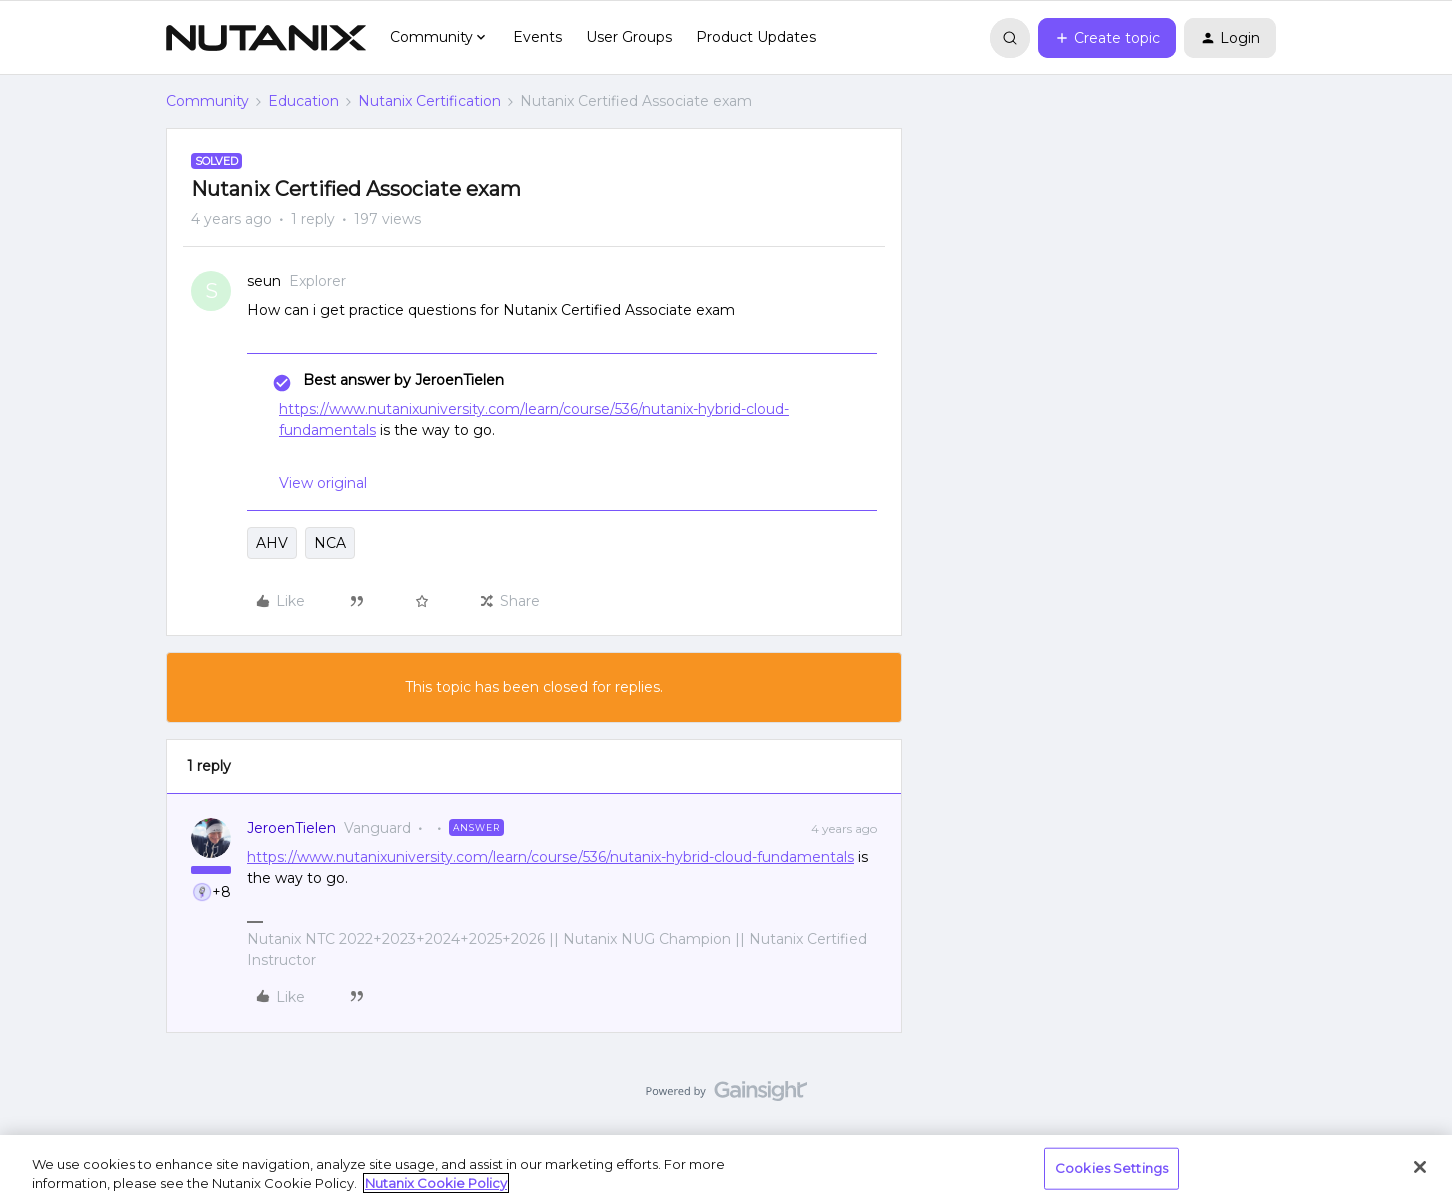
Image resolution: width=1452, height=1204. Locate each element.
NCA (330, 543)
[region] (726, 1169)
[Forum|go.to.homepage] (266, 38)
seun (264, 281)
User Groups (629, 37)
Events (537, 37)
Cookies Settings (1111, 1168)
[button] (1107, 38)
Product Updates (756, 37)
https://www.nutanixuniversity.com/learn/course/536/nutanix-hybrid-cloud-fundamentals (550, 857)
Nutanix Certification (429, 101)
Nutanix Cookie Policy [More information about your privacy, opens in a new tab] (436, 1183)
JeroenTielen (291, 828)
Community (207, 101)
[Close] (1420, 1167)
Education (303, 101)
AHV (272, 543)
